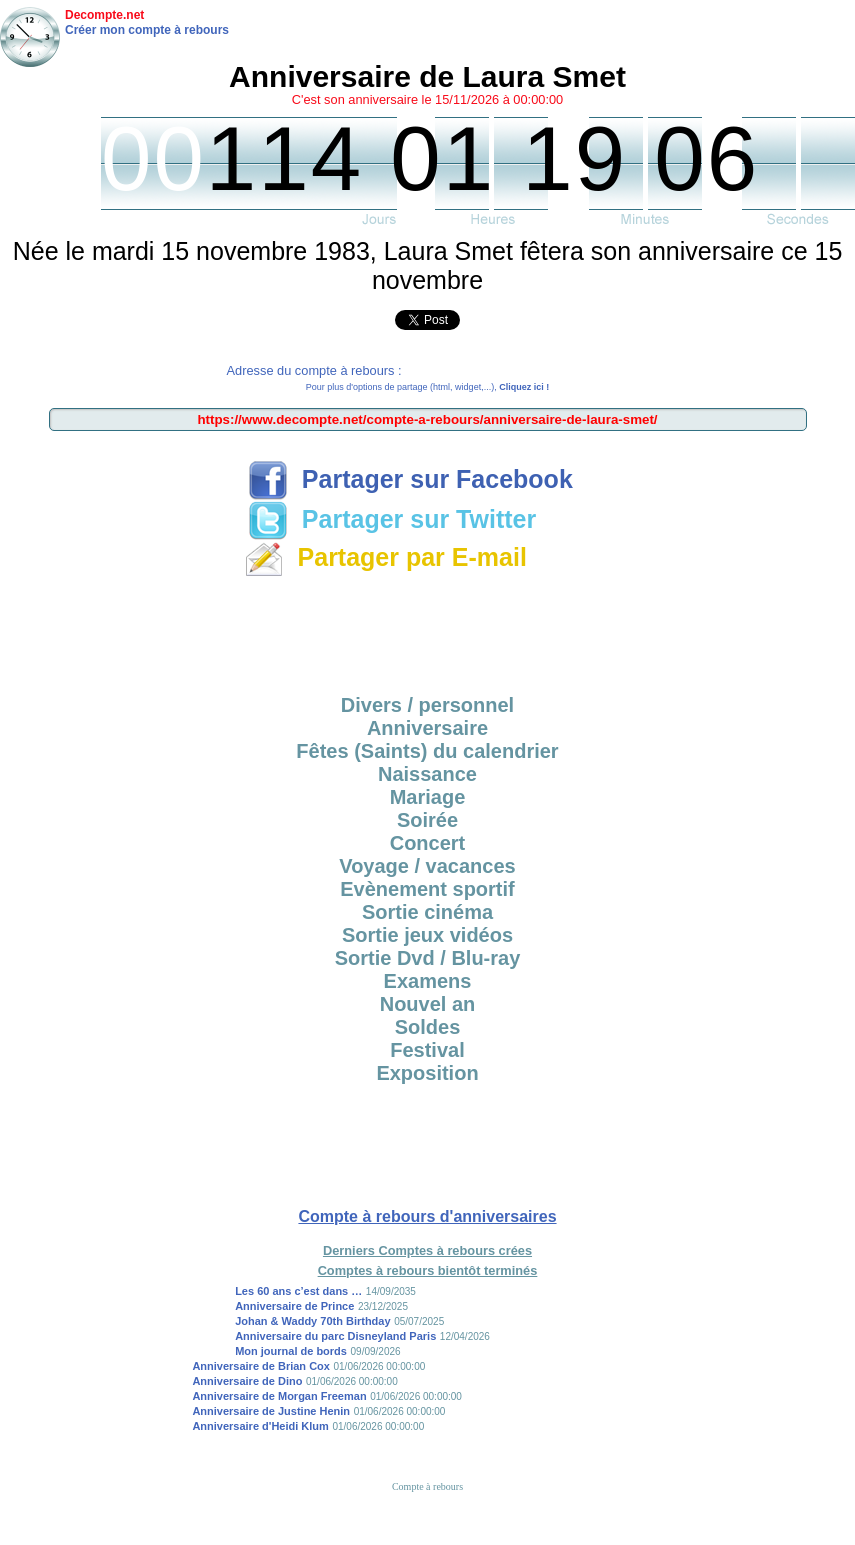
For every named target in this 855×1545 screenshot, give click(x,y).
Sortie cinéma (427, 912)
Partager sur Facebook (410, 479)
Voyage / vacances (427, 866)
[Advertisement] (428, 629)
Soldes (428, 1027)
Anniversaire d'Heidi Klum (260, 1426)
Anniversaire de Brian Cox (261, 1366)
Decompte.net (104, 15)
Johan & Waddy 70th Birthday (312, 1321)
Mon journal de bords (291, 1351)
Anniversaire (427, 728)
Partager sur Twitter (392, 519)
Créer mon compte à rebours (147, 30)
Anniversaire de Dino (247, 1381)
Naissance (427, 774)
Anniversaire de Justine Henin (271, 1411)
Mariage (428, 797)
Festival (427, 1050)
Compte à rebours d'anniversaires (427, 1216)
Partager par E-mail (385, 557)
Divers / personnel (427, 705)
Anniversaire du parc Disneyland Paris (335, 1336)
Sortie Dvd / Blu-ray (428, 958)
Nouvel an (428, 1004)
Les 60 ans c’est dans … (298, 1291)
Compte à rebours (427, 1486)
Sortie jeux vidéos (427, 935)
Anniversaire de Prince (294, 1306)
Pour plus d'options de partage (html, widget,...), (427, 387)
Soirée (427, 820)
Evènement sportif (427, 889)
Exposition (427, 1073)
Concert (428, 843)
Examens (428, 981)
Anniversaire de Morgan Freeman (279, 1396)
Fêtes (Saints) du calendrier (427, 751)
